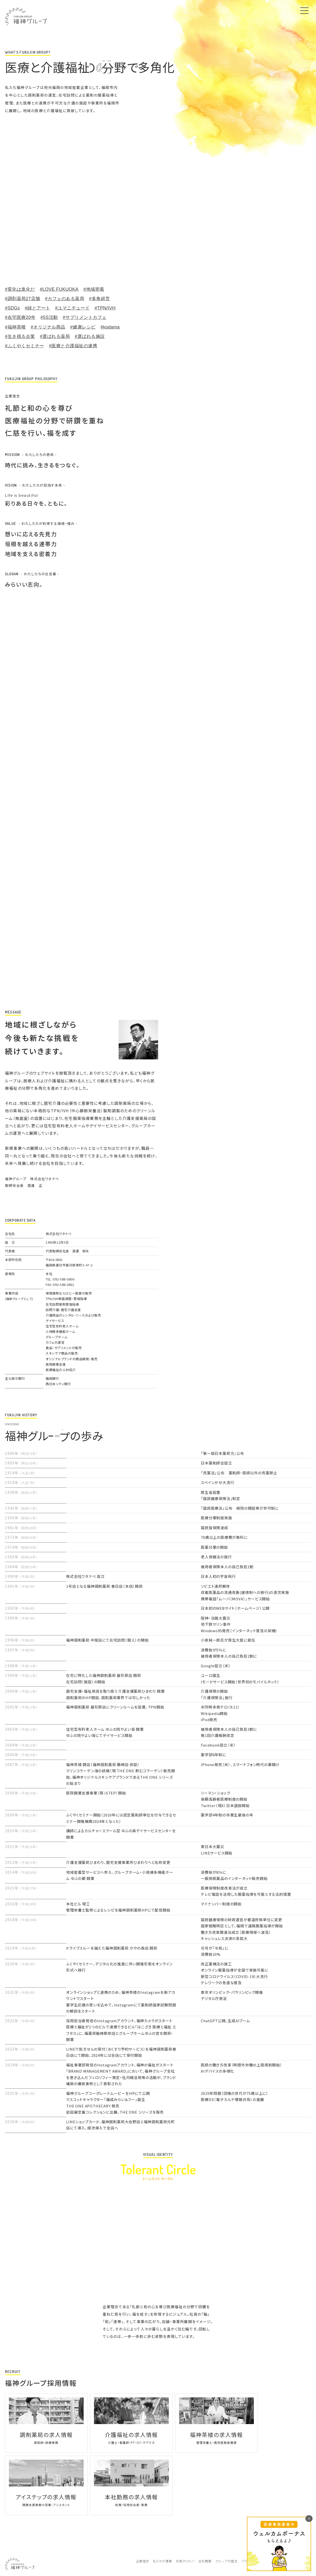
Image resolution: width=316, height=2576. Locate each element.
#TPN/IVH (105, 308)
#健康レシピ (83, 327)
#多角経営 (99, 298)
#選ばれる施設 (90, 336)
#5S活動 (49, 317)
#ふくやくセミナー (24, 345)
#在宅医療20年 (20, 317)
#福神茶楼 (15, 327)
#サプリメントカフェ (85, 317)
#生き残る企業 (20, 336)
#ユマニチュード (72, 308)
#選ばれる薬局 (55, 336)
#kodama (110, 327)
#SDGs (12, 308)
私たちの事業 (162, 2561)
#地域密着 (93, 289)
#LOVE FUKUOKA (59, 289)
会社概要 (205, 2561)
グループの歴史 (226, 2561)
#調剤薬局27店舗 (22, 298)
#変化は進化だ (20, 289)
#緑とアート (37, 308)
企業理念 (142, 2561)
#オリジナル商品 (48, 327)
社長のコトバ (185, 2561)
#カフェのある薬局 (64, 298)
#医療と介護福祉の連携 (73, 345)
